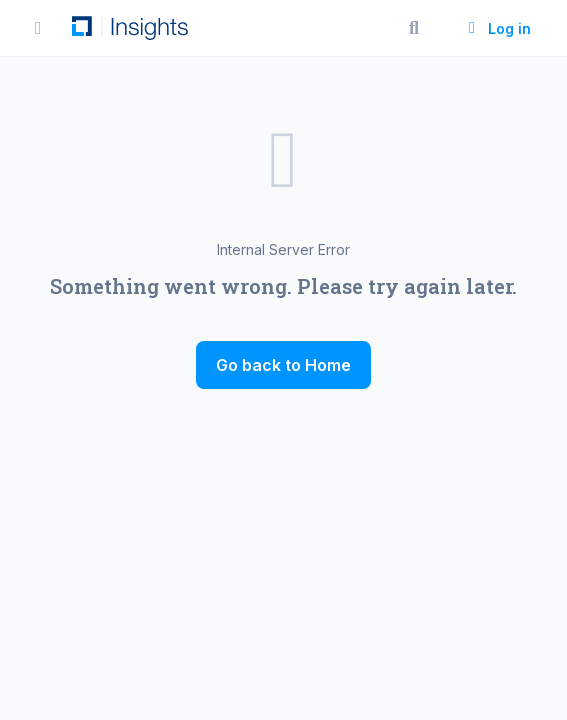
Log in (497, 28)
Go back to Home (283, 365)
